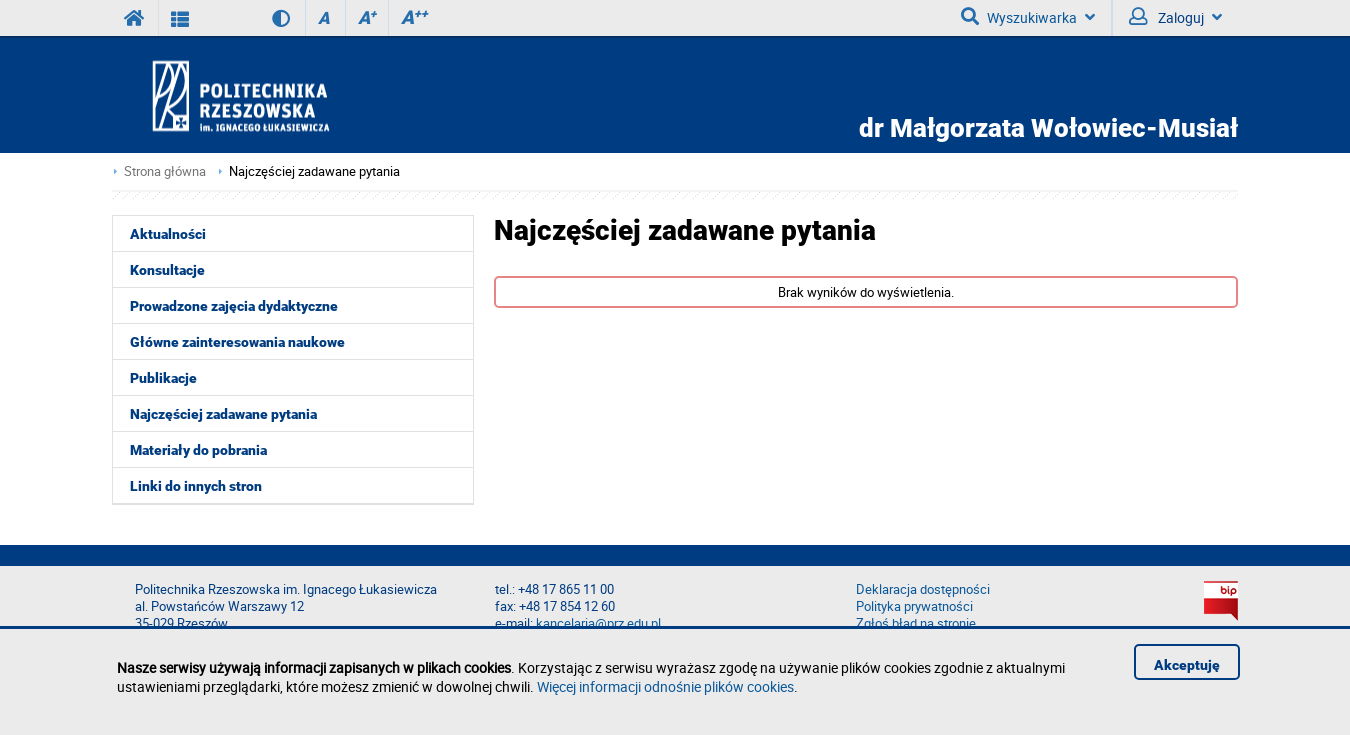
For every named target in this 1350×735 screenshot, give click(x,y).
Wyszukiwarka (1028, 17)
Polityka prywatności (914, 606)
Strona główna (165, 171)
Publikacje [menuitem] (163, 378)
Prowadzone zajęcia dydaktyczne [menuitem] (234, 306)
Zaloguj (1175, 17)
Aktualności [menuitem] (168, 234)
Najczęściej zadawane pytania (314, 171)
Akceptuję (1187, 665)
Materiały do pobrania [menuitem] (198, 450)
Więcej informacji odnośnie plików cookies (665, 686)
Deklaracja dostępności (923, 589)
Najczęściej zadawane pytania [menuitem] (223, 414)
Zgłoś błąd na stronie (916, 623)
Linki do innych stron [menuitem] (196, 486)
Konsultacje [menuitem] (167, 270)
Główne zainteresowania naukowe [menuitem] (237, 342)
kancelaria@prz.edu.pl (598, 623)
